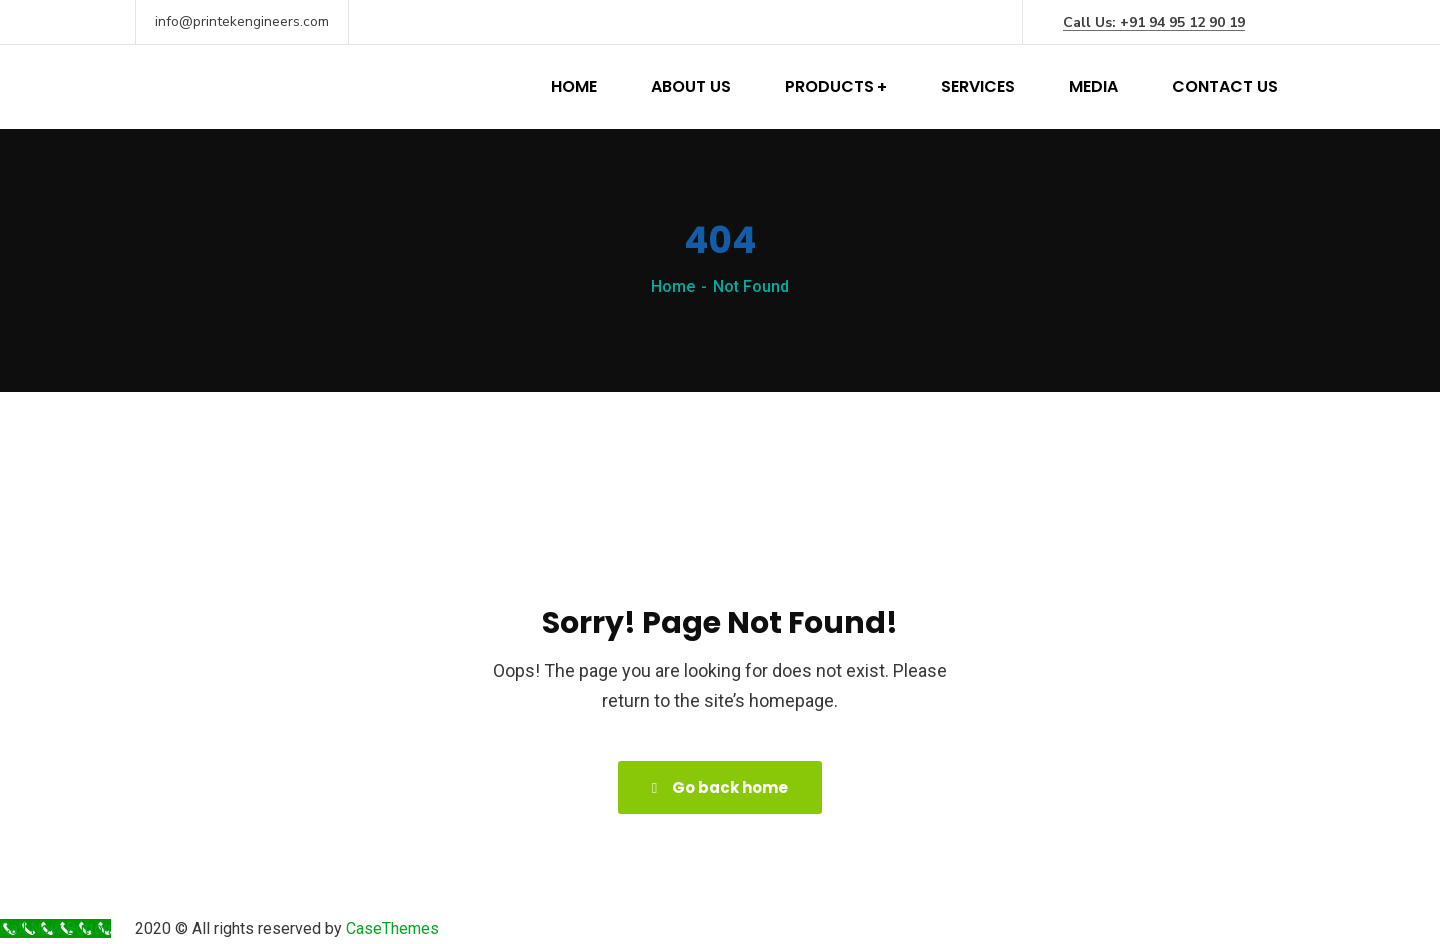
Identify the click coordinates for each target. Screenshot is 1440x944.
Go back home (720, 787)
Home (673, 286)
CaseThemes (392, 928)
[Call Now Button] (55, 928)
